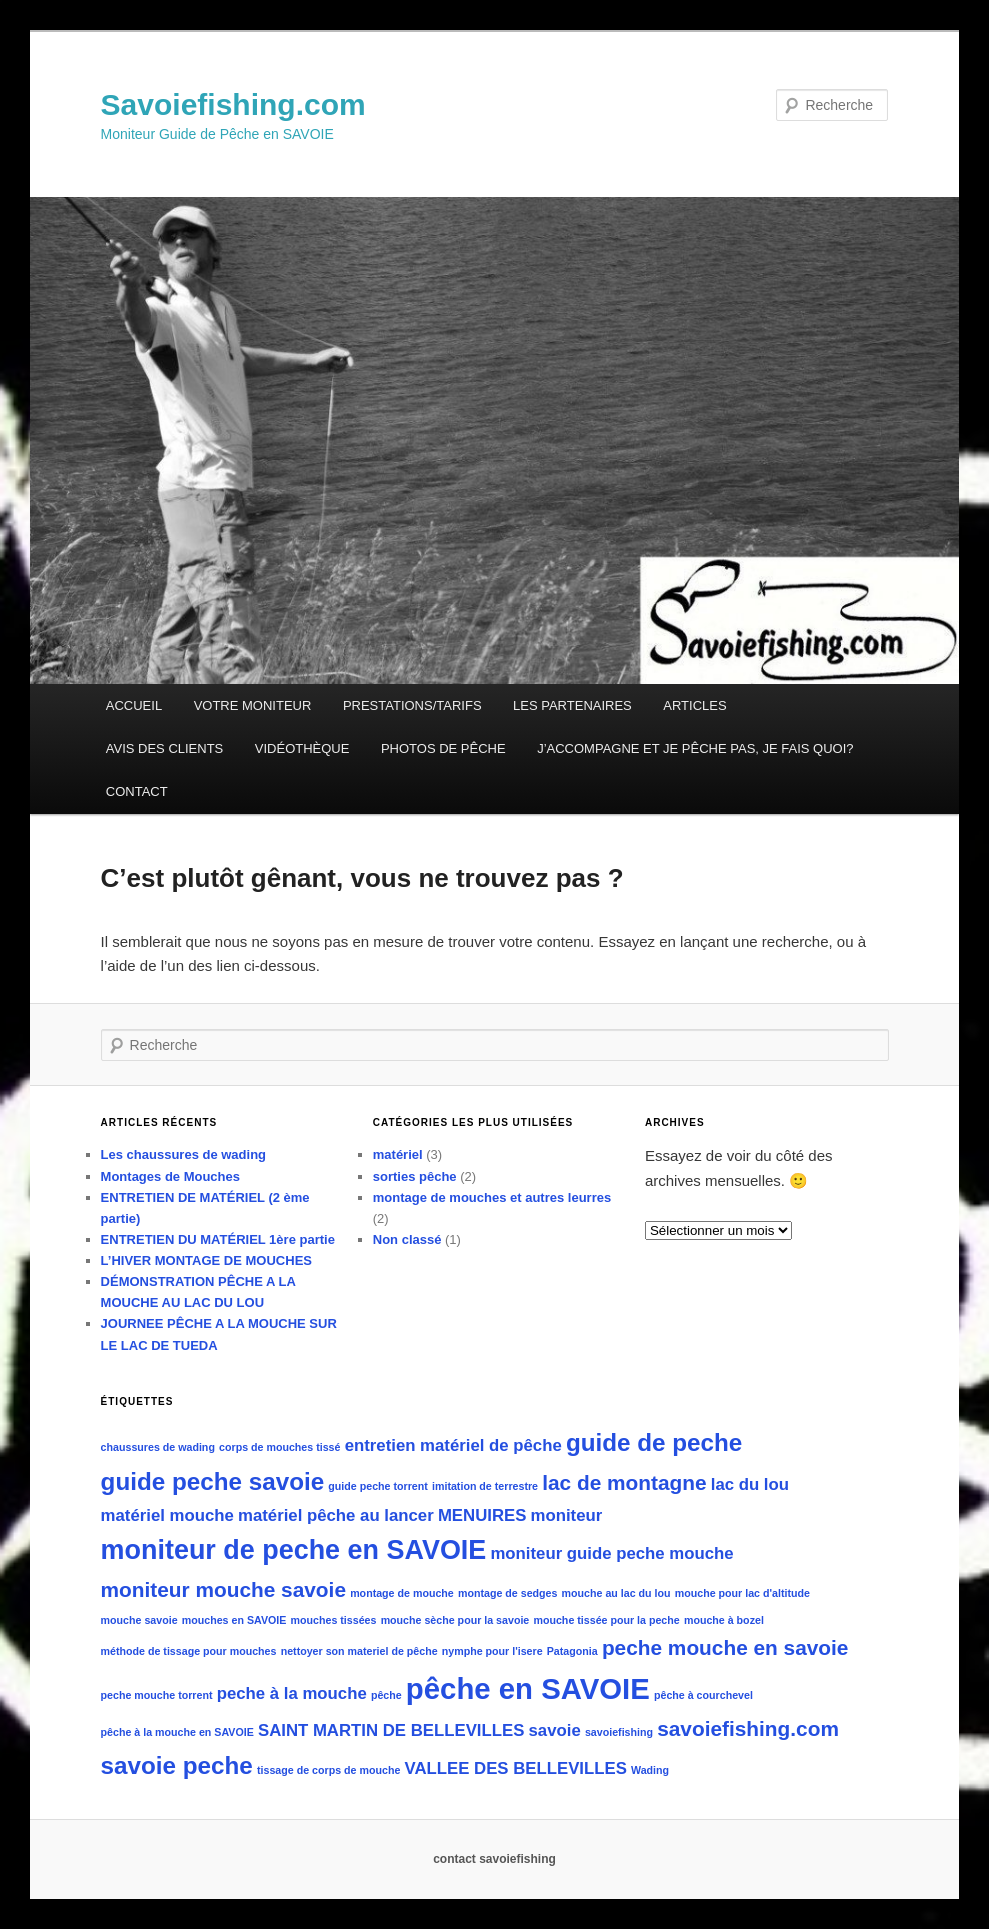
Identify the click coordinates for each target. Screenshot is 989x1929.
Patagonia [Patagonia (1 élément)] (572, 1651)
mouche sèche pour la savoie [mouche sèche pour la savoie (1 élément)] (455, 1620)
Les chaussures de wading (183, 1154)
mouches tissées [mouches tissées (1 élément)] (334, 1620)
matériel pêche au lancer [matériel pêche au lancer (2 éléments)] (336, 1515)
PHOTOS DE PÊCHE (443, 748)
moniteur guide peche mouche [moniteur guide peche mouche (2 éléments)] (611, 1553)
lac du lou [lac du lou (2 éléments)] (750, 1484)
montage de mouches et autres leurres (492, 1197)
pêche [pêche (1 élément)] (386, 1695)
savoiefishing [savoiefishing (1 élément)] (619, 1732)
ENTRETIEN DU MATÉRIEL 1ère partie (218, 1239)
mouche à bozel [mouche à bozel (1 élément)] (724, 1620)
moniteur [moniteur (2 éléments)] (567, 1515)
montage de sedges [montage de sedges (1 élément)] (508, 1593)
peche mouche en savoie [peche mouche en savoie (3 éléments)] (725, 1647)
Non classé (407, 1239)
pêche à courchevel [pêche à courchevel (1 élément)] (703, 1695)
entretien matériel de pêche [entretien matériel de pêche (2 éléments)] (453, 1445)
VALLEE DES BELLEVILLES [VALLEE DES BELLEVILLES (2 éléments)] (516, 1768)
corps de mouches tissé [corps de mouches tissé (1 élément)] (279, 1447)
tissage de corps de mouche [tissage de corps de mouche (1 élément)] (328, 1770)
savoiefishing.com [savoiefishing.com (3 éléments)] (748, 1728)
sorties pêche (415, 1176)
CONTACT (137, 791)
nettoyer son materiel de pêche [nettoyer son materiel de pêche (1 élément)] (359, 1651)
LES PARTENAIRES (572, 705)
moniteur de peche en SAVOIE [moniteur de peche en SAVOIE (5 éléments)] (294, 1550)
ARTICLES (694, 705)
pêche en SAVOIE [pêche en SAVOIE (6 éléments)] (528, 1688)
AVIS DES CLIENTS (165, 748)
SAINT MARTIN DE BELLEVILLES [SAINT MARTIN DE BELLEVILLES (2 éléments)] (391, 1730)
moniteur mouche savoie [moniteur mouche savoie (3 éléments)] (223, 1589)
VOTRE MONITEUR (253, 705)
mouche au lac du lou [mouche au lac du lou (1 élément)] (616, 1593)
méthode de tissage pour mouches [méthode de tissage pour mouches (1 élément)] (189, 1651)
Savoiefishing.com (233, 104)
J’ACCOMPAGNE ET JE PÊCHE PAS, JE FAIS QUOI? (695, 748)
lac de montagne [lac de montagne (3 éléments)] (624, 1482)
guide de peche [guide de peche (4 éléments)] (654, 1442)
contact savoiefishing (494, 1859)
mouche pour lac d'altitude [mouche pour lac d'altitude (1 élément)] (742, 1593)
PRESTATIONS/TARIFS (412, 705)
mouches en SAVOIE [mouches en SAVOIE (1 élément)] (234, 1620)
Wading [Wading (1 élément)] (650, 1770)
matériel (398, 1154)
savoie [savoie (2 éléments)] (555, 1730)
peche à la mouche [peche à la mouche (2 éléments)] (292, 1693)
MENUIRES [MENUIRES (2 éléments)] (482, 1515)
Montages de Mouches (170, 1176)
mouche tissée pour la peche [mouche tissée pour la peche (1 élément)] (606, 1620)
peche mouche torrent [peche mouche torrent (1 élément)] (157, 1695)
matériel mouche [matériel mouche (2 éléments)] (167, 1515)
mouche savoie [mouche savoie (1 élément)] (139, 1620)
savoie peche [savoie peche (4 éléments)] (177, 1765)
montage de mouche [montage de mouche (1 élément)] (402, 1593)
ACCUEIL (134, 705)
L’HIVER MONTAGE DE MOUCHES (206, 1260)
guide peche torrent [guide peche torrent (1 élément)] (377, 1486)
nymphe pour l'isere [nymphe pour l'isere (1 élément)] (492, 1651)
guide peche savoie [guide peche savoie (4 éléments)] (213, 1481)
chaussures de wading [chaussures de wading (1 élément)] (158, 1447)
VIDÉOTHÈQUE (302, 748)
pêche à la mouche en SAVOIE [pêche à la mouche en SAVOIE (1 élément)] (177, 1732)
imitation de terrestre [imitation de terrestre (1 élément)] (485, 1486)
